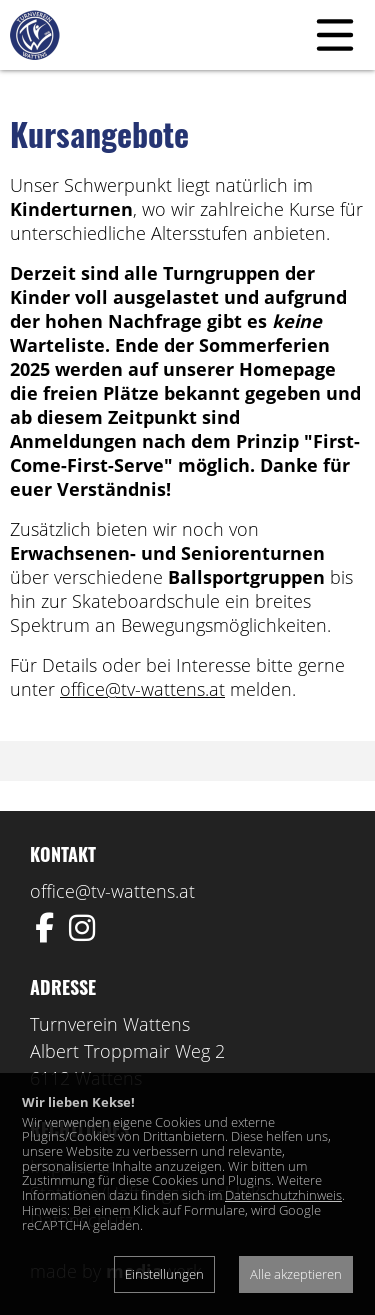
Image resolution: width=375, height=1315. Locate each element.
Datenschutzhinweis (283, 1195)
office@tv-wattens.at (142, 689)
